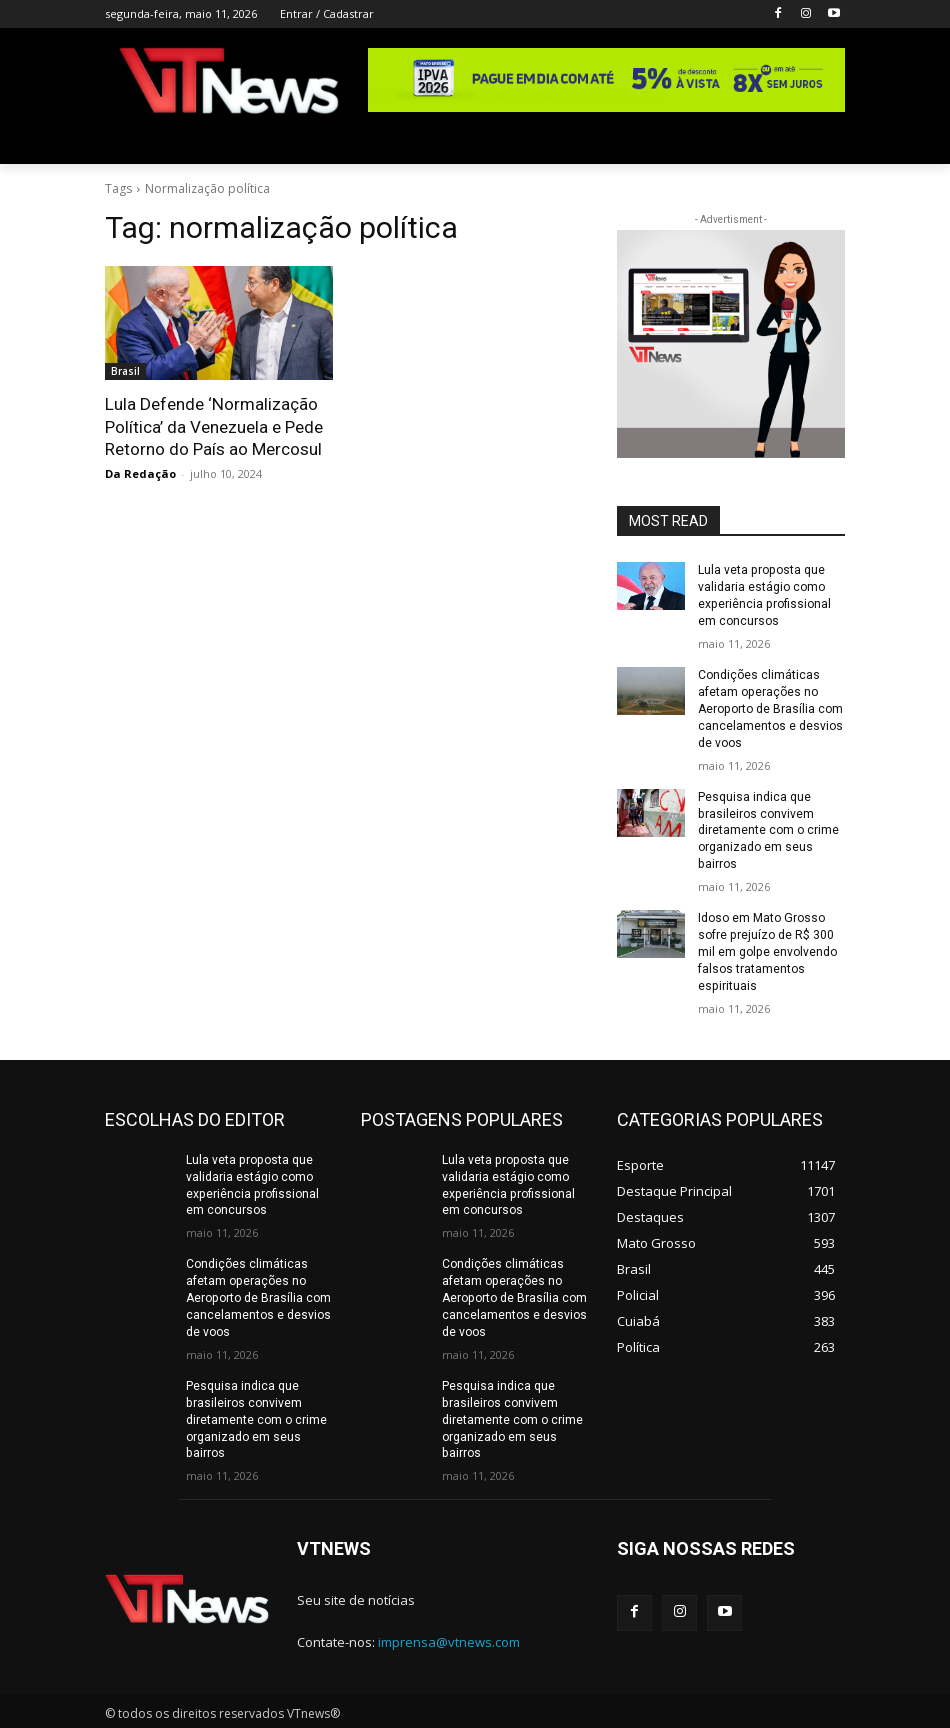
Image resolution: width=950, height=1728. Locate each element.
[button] (821, 141)
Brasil (125, 371)
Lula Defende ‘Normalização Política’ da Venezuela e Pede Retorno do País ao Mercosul (214, 426)
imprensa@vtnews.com (449, 1639)
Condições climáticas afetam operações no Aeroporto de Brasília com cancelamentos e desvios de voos (770, 708)
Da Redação (140, 472)
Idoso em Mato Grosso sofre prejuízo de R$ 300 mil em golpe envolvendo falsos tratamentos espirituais (767, 950)
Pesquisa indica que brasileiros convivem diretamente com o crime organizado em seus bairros (768, 829)
